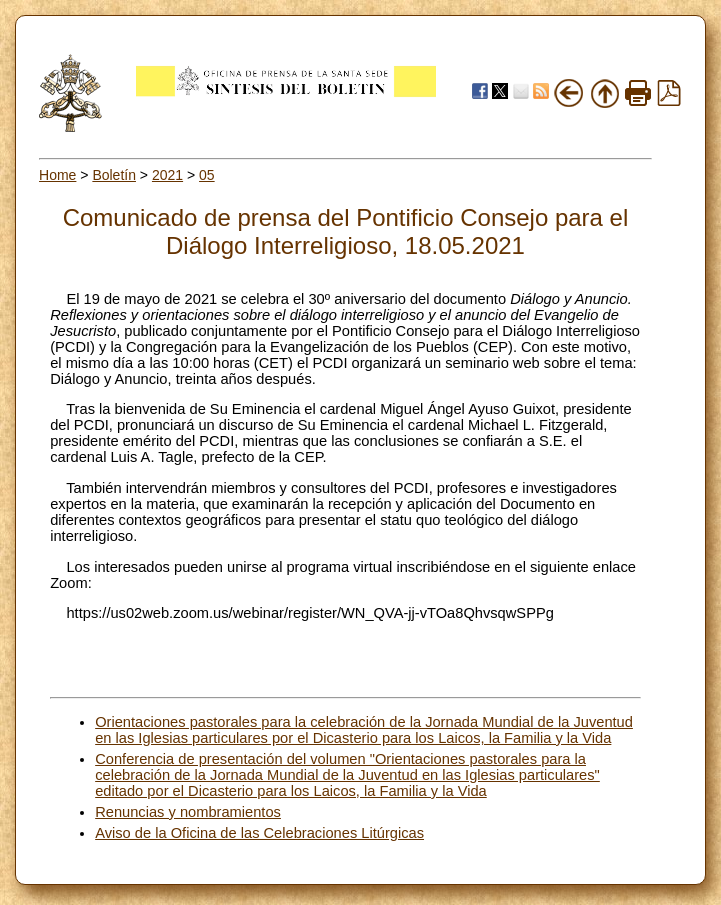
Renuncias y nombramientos (188, 812)
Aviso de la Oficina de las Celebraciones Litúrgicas (259, 833)
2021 (167, 175)
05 (207, 175)
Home (57, 175)
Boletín (114, 175)
